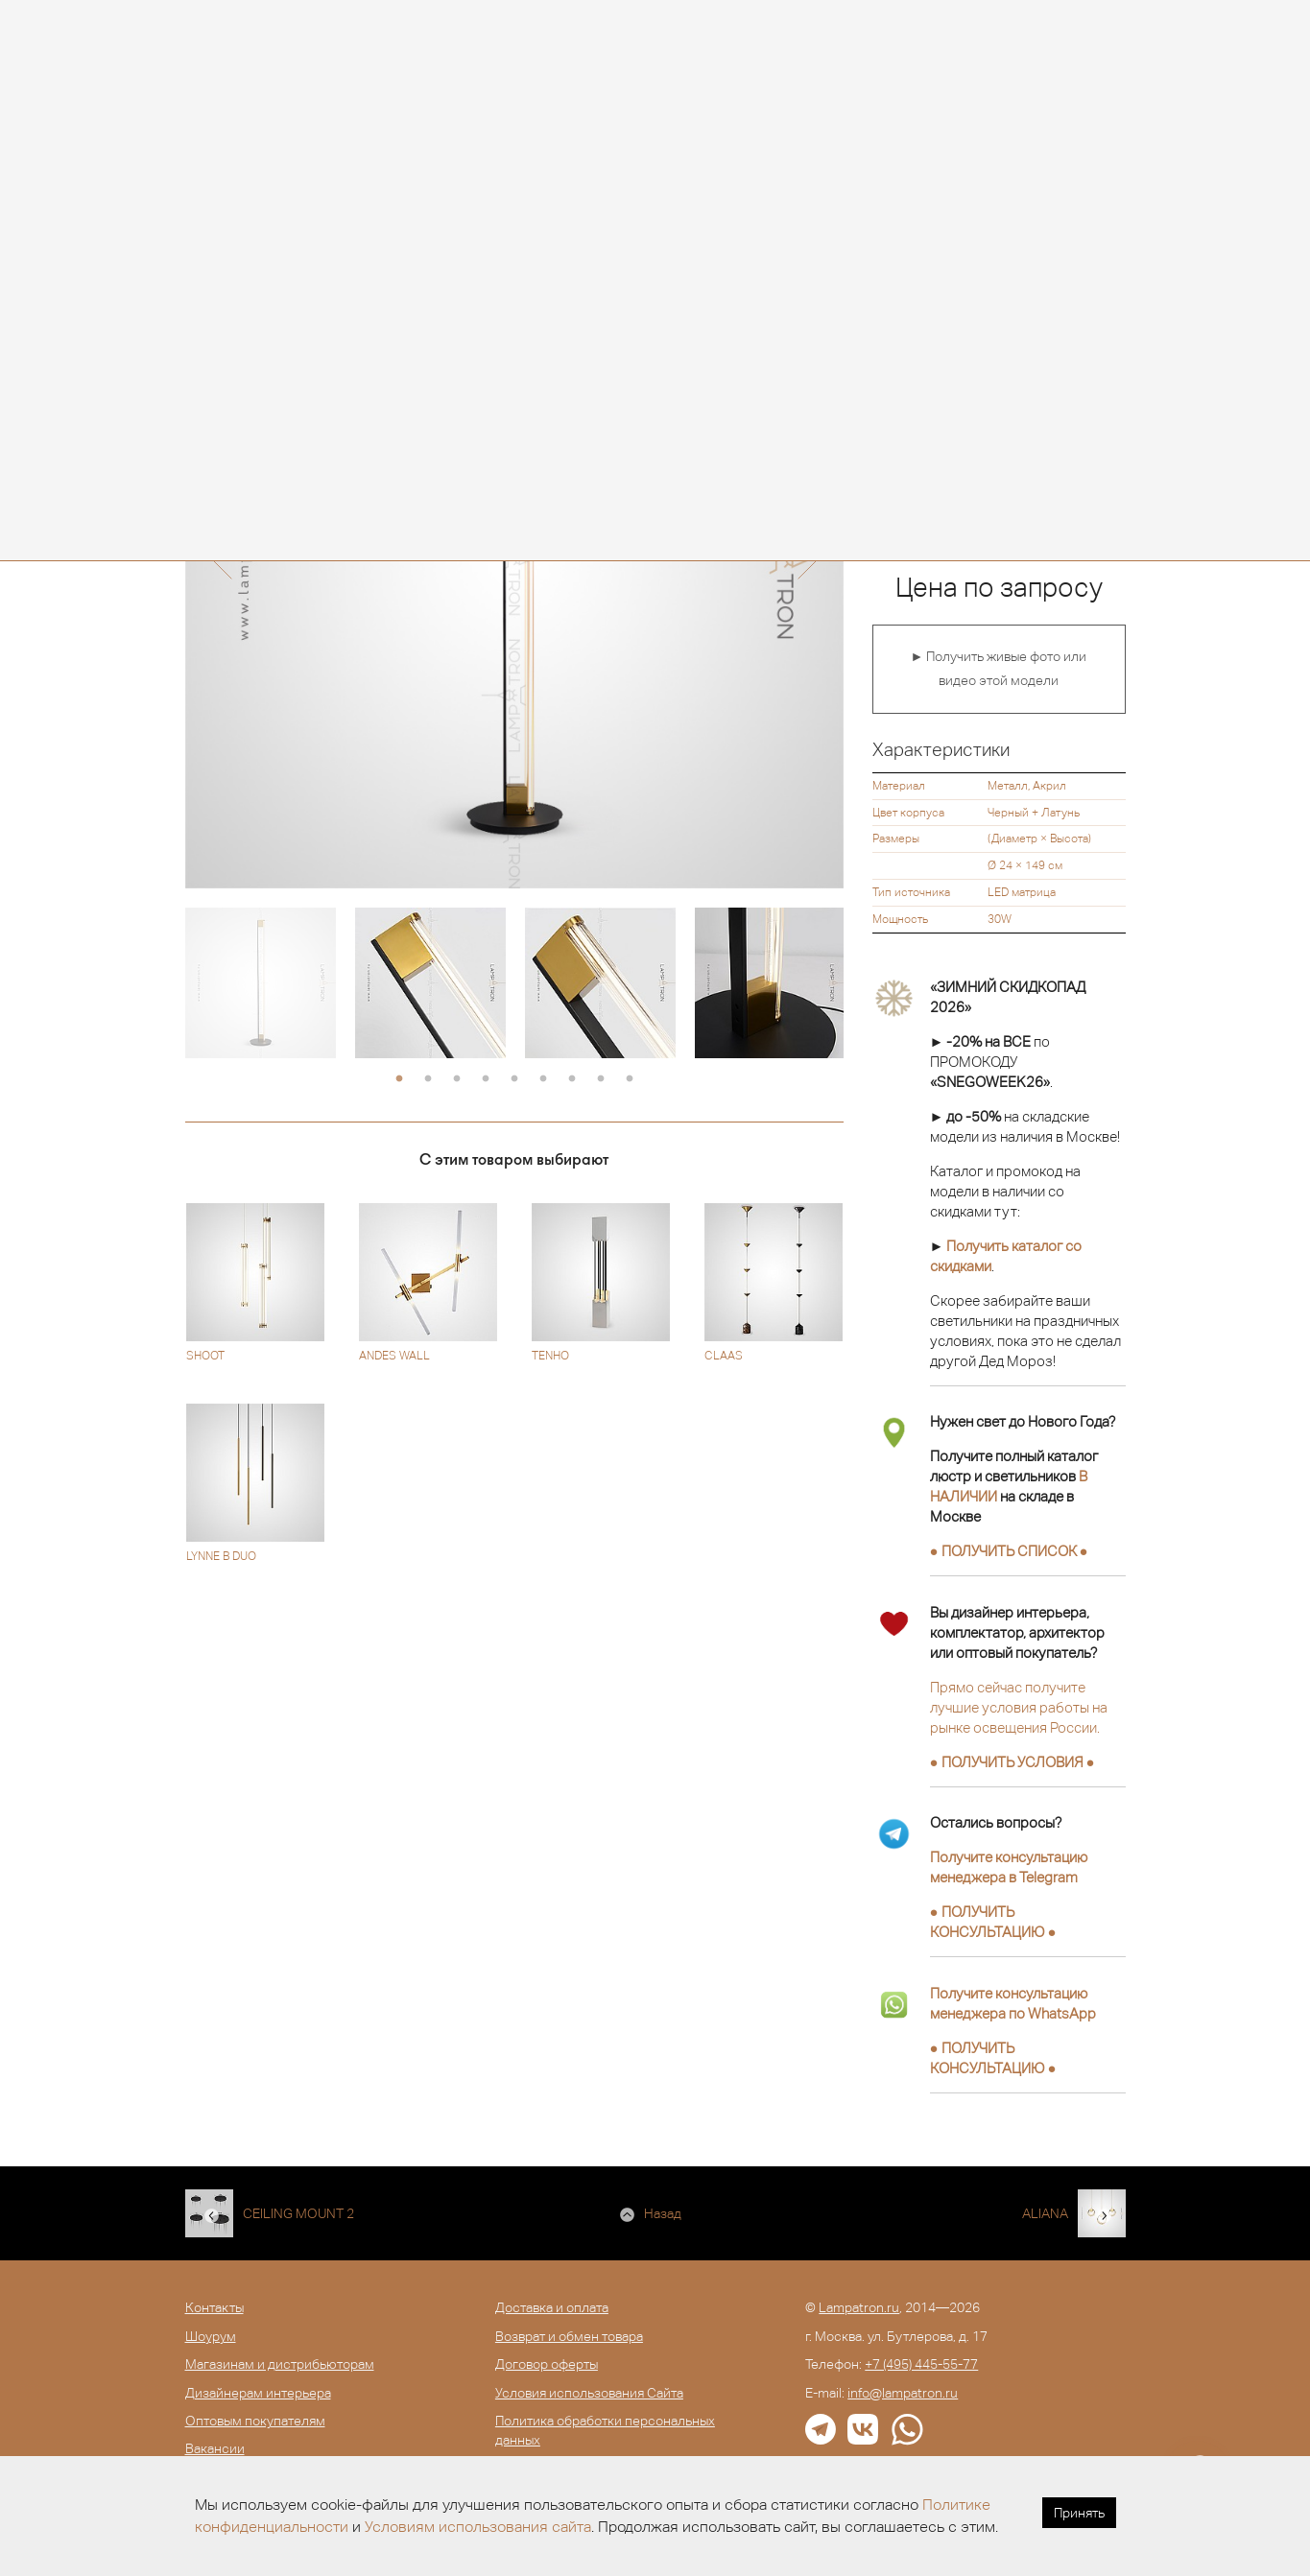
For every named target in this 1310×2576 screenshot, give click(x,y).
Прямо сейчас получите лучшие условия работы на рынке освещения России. (1019, 1707)
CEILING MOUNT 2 (298, 2213)
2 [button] (428, 1079)
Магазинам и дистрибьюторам (279, 2364)
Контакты (214, 2307)
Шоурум (210, 2336)
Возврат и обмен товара (569, 2336)
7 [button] (572, 1079)
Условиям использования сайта (478, 2526)
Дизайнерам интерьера (258, 2392)
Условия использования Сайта (589, 2392)
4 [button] (485, 1079)
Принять (1079, 2512)
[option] (260, 983)
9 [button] (629, 1079)
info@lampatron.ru (902, 2392)
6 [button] (543, 1079)
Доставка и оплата (551, 2307)
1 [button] (399, 1079)
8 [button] (600, 1079)
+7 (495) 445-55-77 (921, 2364)
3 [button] (456, 1079)
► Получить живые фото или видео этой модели (999, 669)
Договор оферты (546, 2364)
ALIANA (1045, 2213)
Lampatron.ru (859, 2307)
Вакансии (215, 2448)
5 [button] (514, 1079)
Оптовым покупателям (255, 2420)
